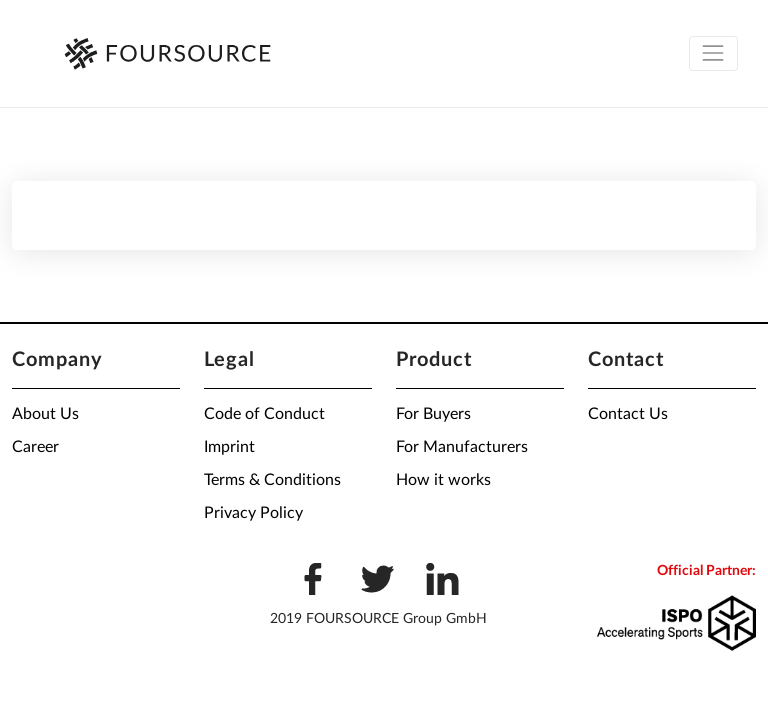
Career (35, 447)
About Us (45, 414)
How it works (443, 480)
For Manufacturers (462, 447)
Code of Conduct (264, 414)
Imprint (229, 447)
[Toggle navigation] (713, 53)
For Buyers (433, 414)
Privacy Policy (253, 513)
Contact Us (628, 414)
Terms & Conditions (272, 480)
